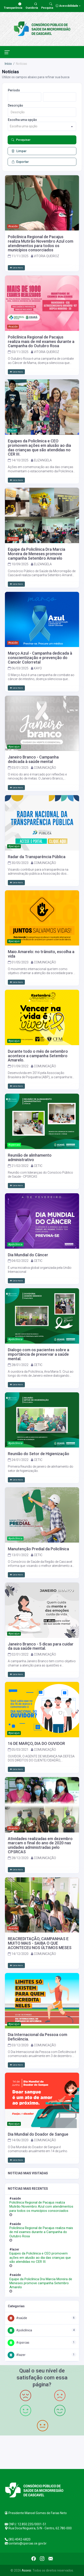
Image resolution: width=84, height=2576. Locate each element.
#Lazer (17, 2355)
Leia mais (16, 267)
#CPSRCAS (18, 2342)
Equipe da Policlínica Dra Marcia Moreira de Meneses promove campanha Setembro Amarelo (40, 2283)
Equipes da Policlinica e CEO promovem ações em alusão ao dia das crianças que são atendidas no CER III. (40, 2257)
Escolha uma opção (22, 120)
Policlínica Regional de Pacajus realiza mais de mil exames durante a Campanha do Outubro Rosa (41, 2232)
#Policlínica (20, 2330)
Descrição (15, 105)
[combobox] (42, 126)
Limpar (19, 151)
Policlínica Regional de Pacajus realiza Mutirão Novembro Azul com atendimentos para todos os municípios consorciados (41, 2206)
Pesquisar (20, 140)
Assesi (26, 2570)
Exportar (20, 162)
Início (8, 63)
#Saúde (17, 2318)
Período (14, 90)
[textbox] (42, 126)
